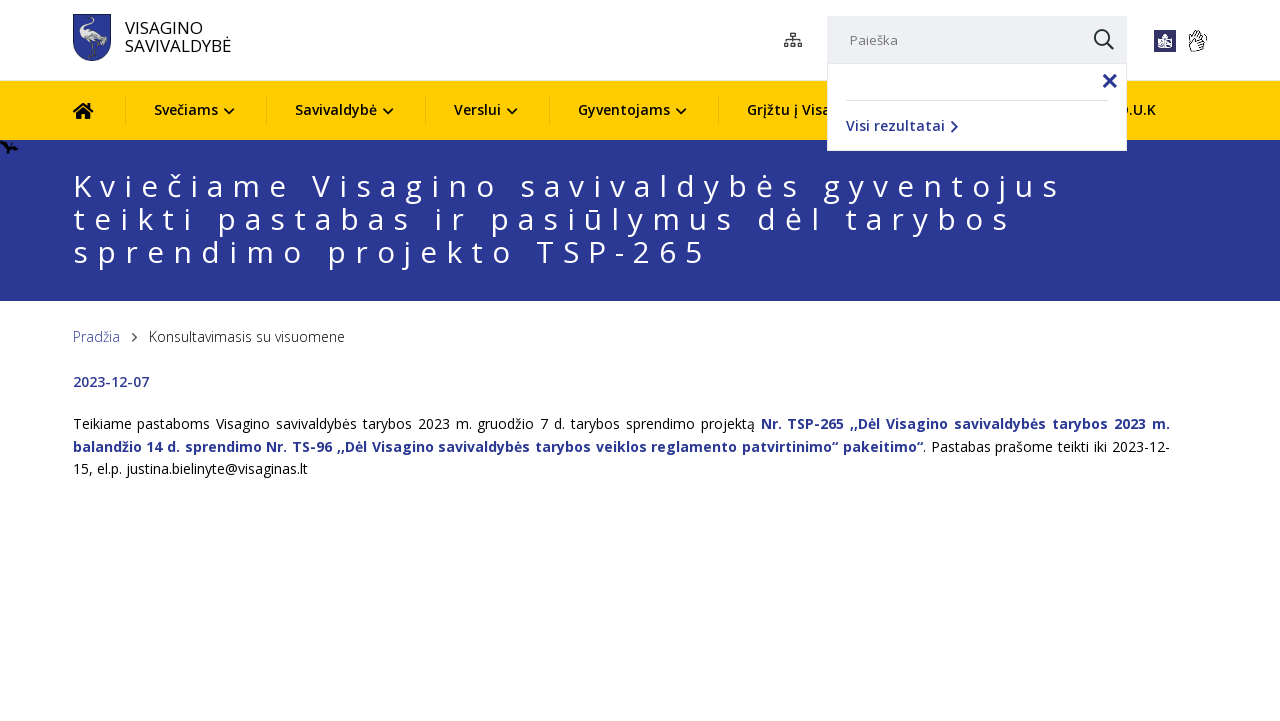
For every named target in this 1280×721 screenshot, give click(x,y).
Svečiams (186, 109)
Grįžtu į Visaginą (804, 109)
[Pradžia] (98, 110)
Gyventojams (624, 109)
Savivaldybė (336, 109)
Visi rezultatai (902, 125)
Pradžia (96, 336)
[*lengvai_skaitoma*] (1165, 41)
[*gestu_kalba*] (1197, 41)
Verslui (477, 109)
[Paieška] (977, 40)
